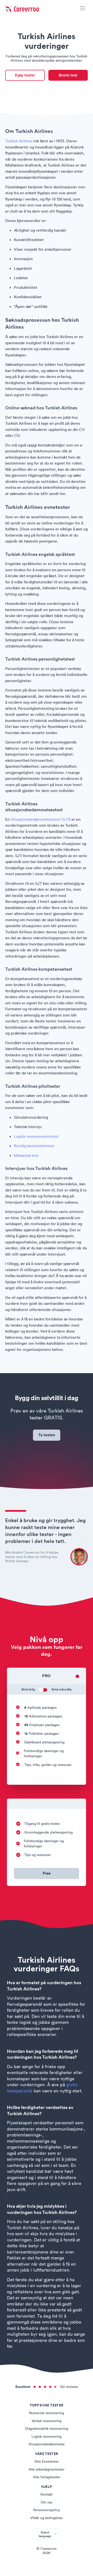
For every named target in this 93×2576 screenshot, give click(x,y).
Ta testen (46, 1434)
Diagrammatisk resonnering (46, 2428)
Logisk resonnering (46, 2436)
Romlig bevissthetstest (34, 1145)
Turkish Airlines (18, 140)
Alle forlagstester (46, 2477)
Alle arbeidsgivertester (46, 2469)
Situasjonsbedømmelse (47, 2444)
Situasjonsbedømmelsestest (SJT (40, 819)
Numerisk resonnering (46, 2413)
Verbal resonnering (47, 2421)
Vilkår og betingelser (46, 2518)
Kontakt (46, 2494)
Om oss (46, 2502)
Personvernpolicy (46, 2510)
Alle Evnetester (46, 2461)
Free (47, 1873)
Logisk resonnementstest (36, 1136)
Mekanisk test (26, 1155)
